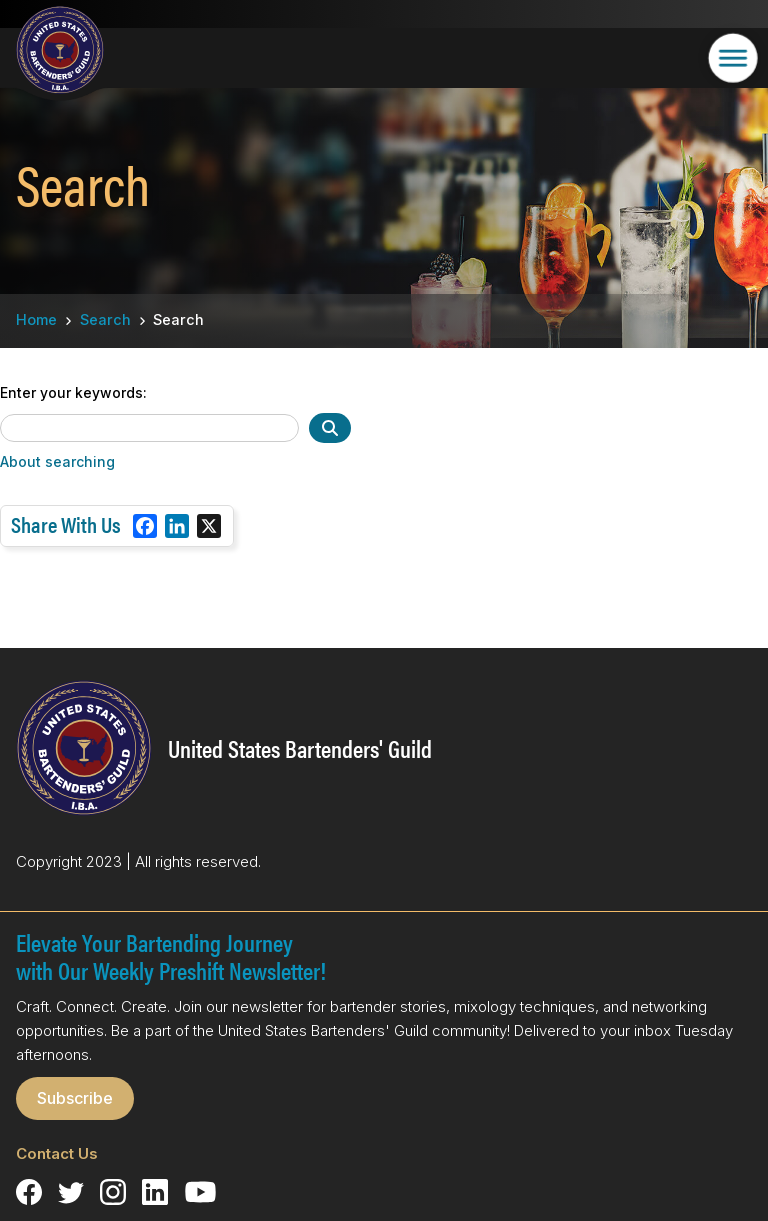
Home (36, 319)
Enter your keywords (71, 393)
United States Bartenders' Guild (300, 748)
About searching (57, 461)
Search (105, 319)
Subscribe (75, 1098)
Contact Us (57, 1153)
